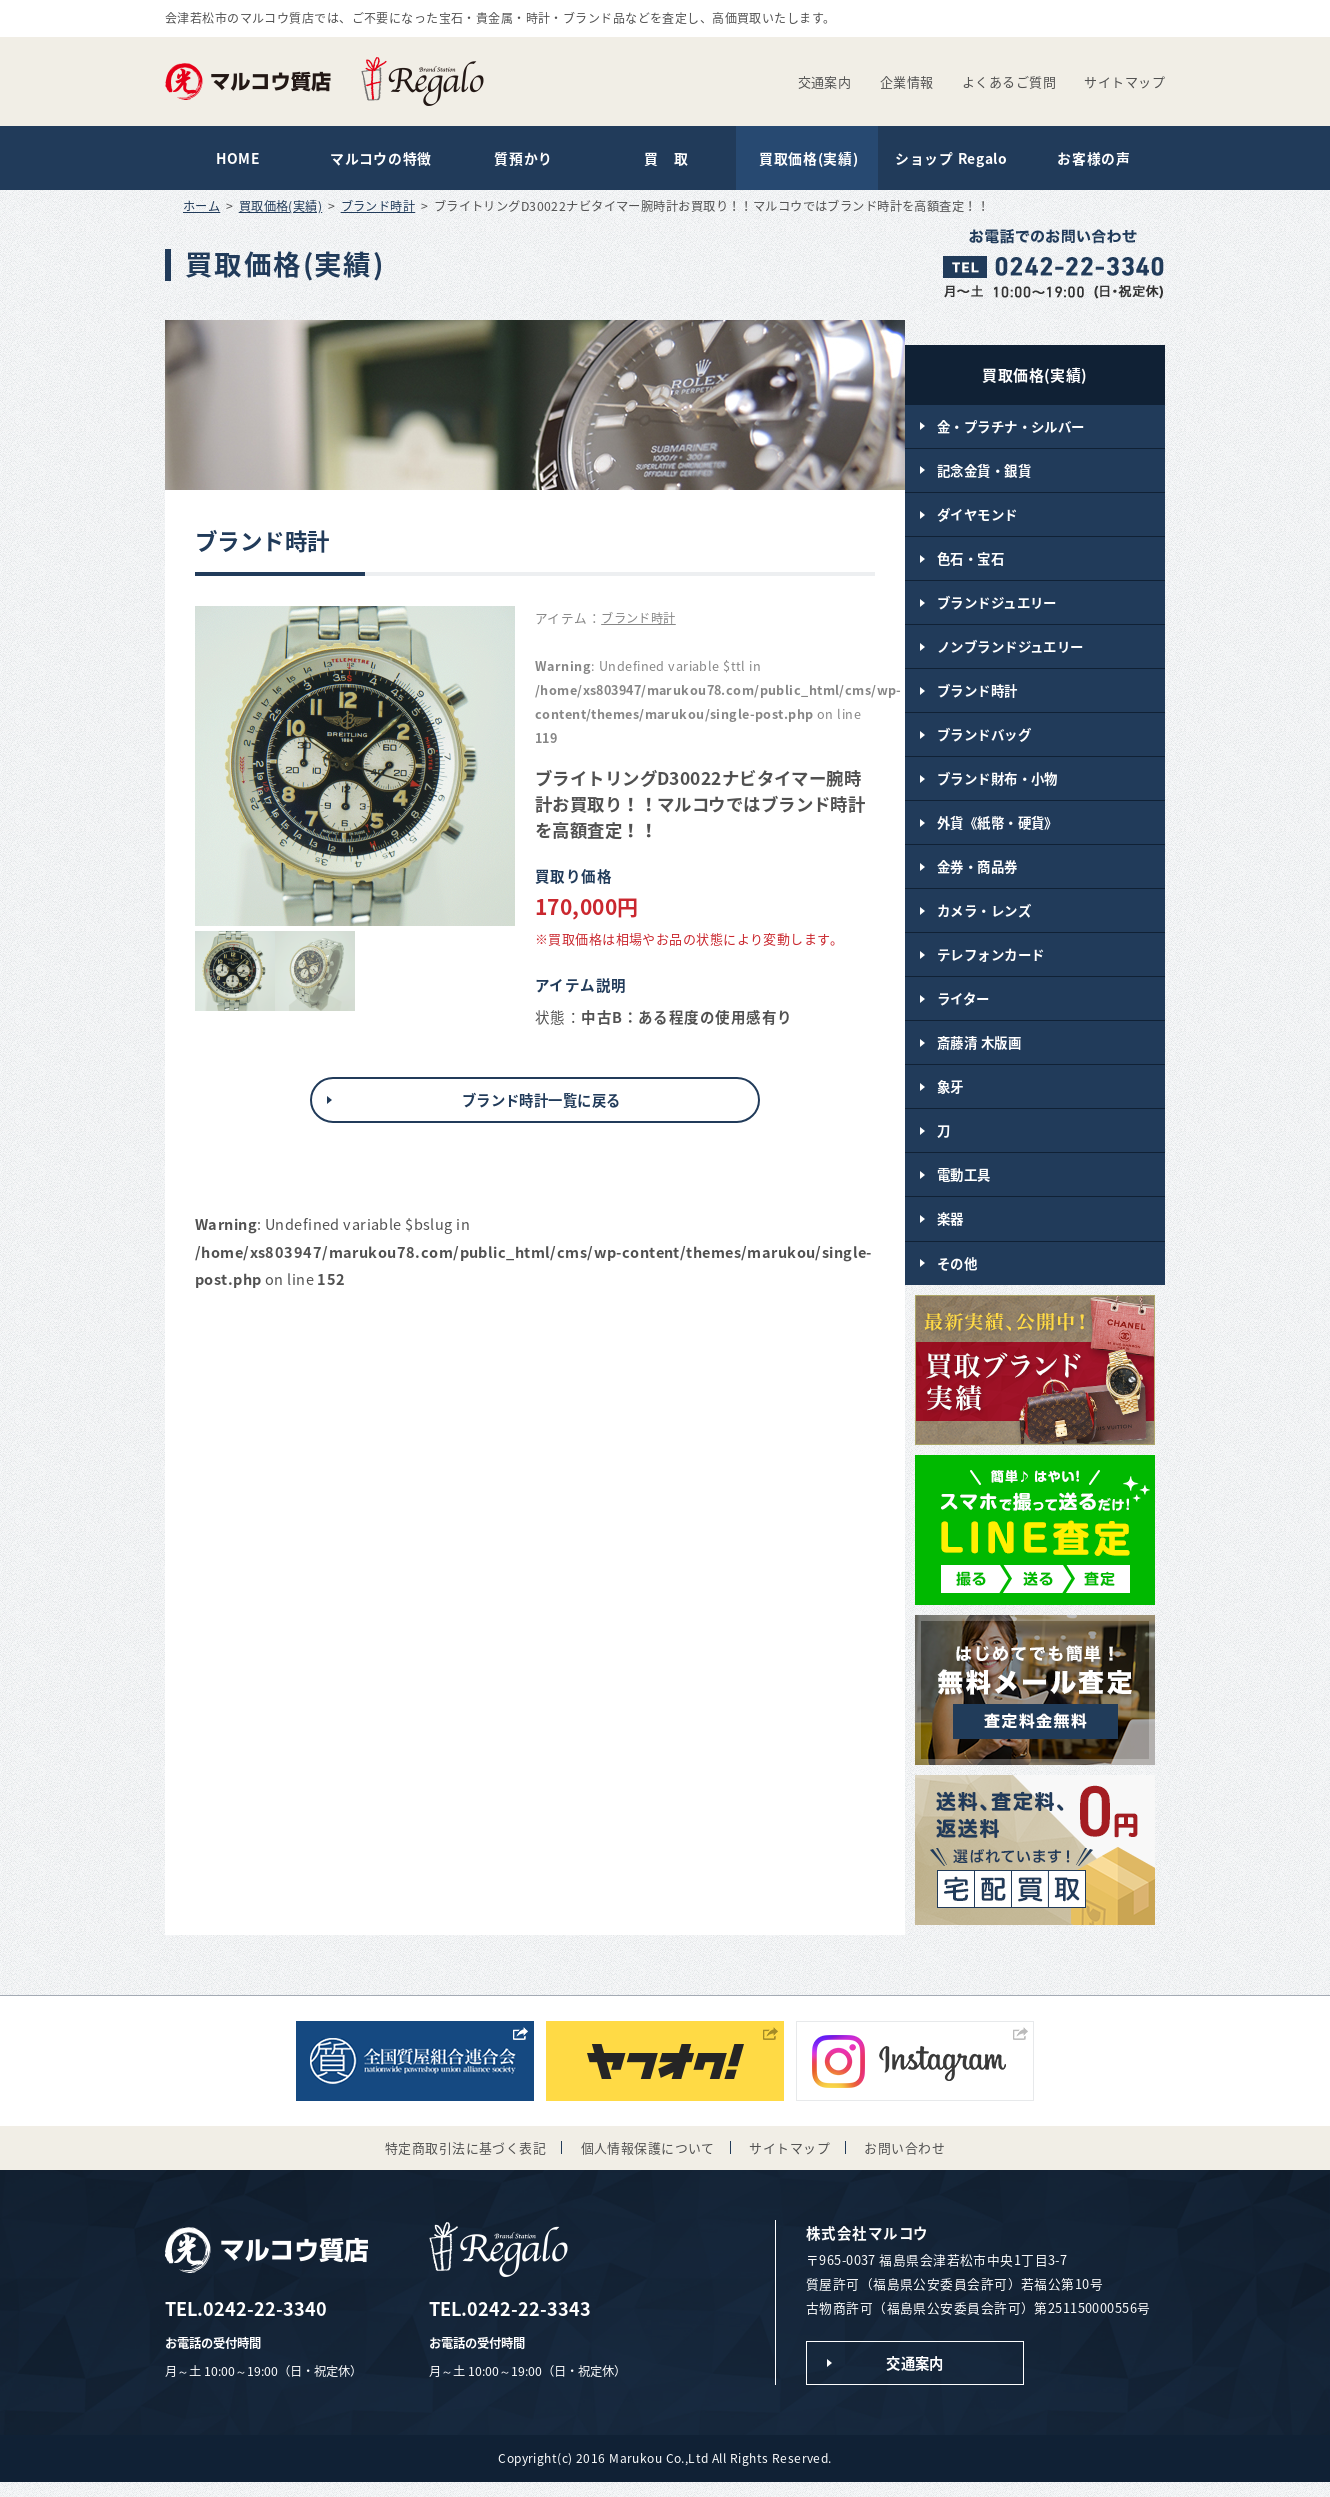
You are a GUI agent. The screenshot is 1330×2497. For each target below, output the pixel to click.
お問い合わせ (904, 2160)
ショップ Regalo (949, 159)
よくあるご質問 (1009, 81)
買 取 (665, 159)
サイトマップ (1124, 81)
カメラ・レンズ (984, 919)
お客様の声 (1092, 159)
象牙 (950, 1097)
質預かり (522, 159)
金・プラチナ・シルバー (1011, 428)
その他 (957, 1275)
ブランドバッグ (984, 740)
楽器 (950, 1231)
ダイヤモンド (977, 517)
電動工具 (964, 1186)
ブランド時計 (378, 208)
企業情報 (907, 81)
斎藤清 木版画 (979, 1052)
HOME (237, 159)
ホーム (201, 208)
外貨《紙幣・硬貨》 (997, 829)
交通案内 (825, 81)
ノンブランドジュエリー (1010, 651)
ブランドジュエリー (997, 606)
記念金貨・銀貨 (984, 472)
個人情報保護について (648, 2160)
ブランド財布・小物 (997, 785)
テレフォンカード (990, 963)
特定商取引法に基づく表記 (465, 2160)
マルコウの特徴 (379, 159)
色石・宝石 (970, 562)
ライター (963, 1008)
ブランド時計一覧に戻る (541, 1102)
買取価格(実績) (807, 159)
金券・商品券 (977, 874)
